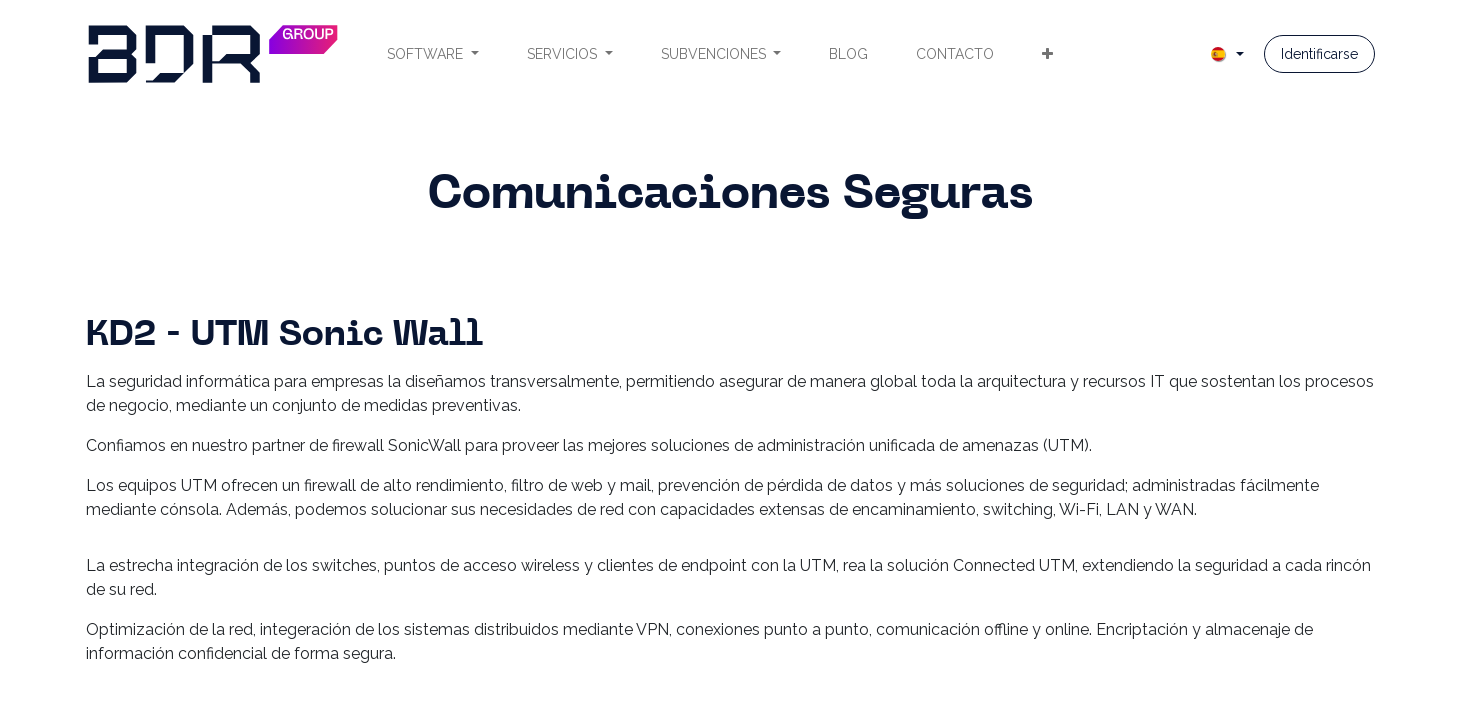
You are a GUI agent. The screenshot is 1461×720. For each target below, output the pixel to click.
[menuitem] (433, 54)
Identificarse (1319, 54)
